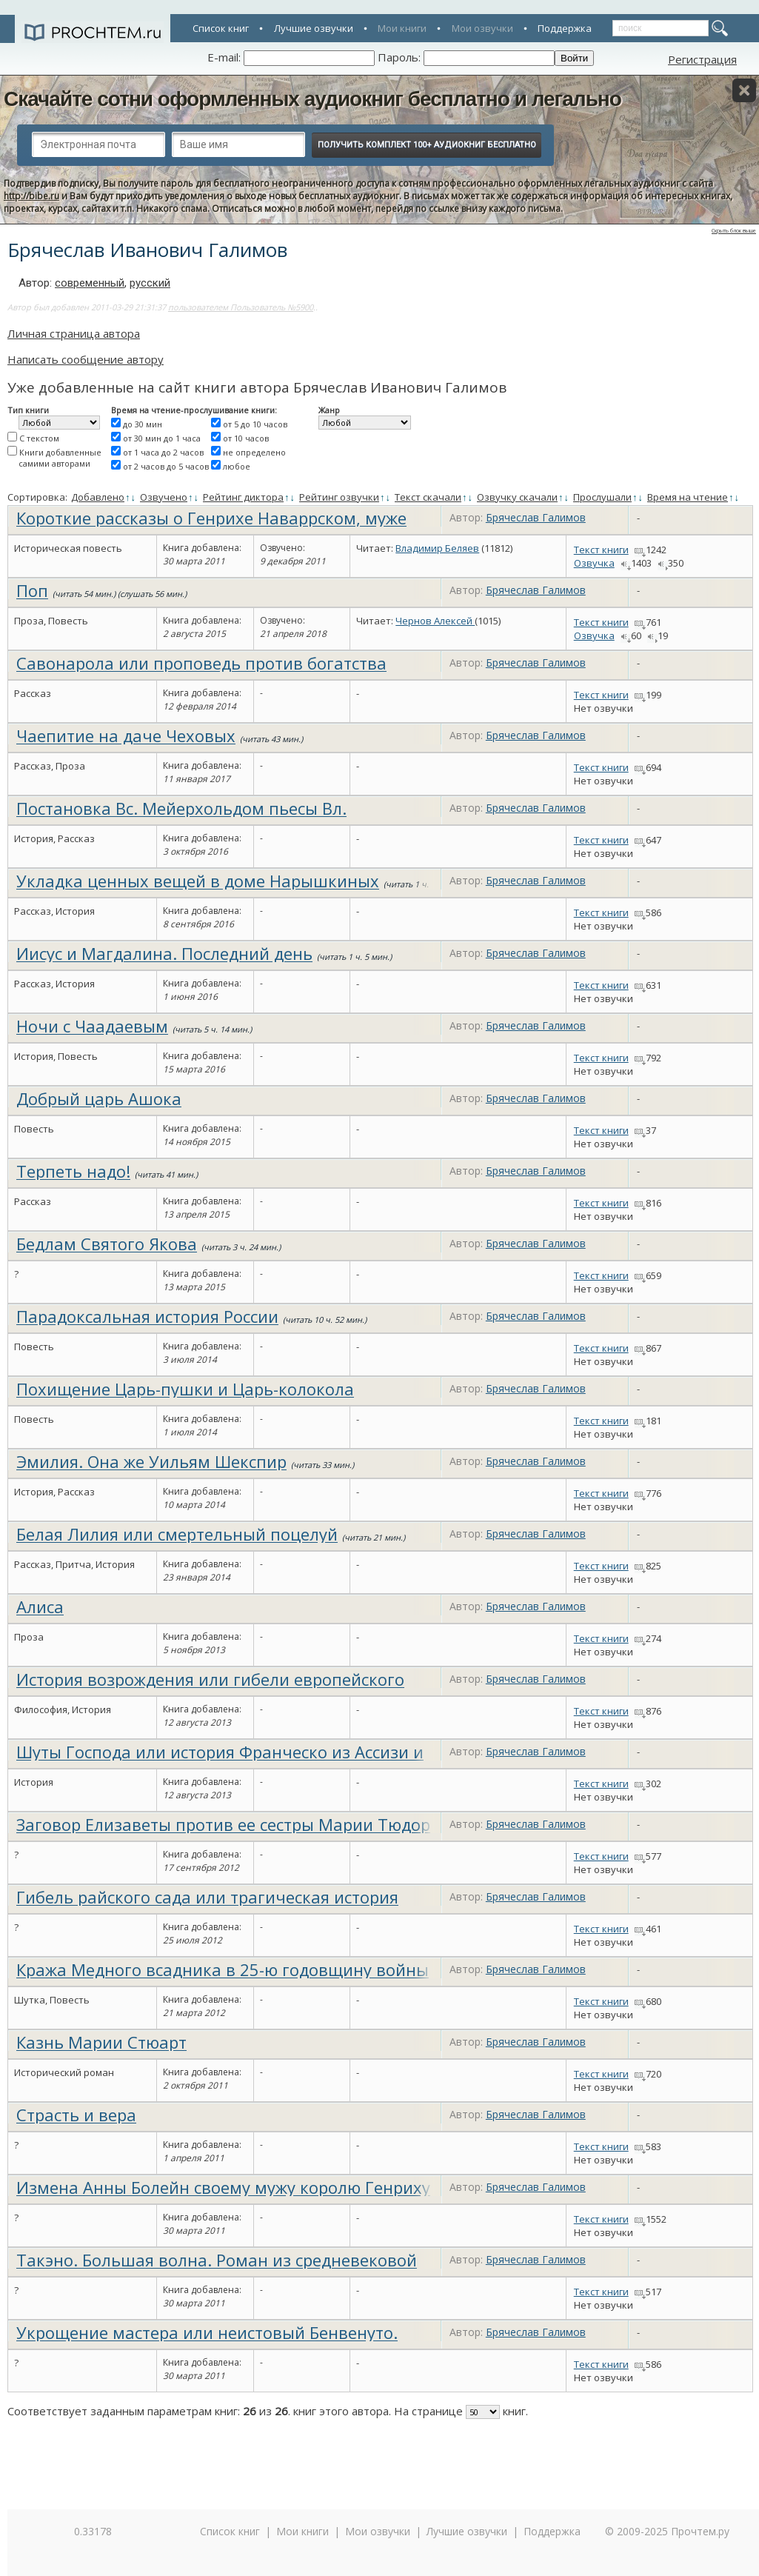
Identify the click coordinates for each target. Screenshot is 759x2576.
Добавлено (97, 497)
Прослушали (602, 497)
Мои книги (402, 28)
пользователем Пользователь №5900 (240, 307)
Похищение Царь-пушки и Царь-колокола (185, 1389)
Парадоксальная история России (147, 1316)
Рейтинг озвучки (339, 497)
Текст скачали (428, 497)
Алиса (40, 1606)
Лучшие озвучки (313, 28)
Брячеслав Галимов (536, 517)
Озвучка (594, 563)
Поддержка (565, 28)
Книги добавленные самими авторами (60, 458)
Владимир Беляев (437, 548)
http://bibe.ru (31, 196)
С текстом (39, 438)
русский (150, 283)
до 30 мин (142, 424)
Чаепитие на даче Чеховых (125, 735)
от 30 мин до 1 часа (162, 438)
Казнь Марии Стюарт (101, 2042)
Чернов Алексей (435, 620)
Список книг (221, 28)
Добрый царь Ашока (98, 1098)
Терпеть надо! (73, 1171)
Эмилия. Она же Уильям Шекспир (151, 1461)
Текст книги (601, 549)
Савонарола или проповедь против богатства (201, 663)
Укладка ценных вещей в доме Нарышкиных (197, 881)
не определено (254, 452)
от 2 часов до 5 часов (166, 466)
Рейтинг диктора (243, 497)
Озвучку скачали (517, 497)
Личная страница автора (73, 333)
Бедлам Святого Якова (106, 1243)
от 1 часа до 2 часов (163, 452)
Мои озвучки (482, 28)
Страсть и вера (76, 2114)
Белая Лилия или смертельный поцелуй (177, 1534)
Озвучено (163, 497)
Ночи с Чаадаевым (92, 1026)
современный (89, 283)
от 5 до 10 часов (255, 424)
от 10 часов (246, 438)
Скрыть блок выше (734, 230)
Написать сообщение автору (85, 359)
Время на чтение (687, 497)
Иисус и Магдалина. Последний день (164, 953)
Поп (32, 590)
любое (236, 466)
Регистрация (702, 59)
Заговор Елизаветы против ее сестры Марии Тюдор (223, 1824)
